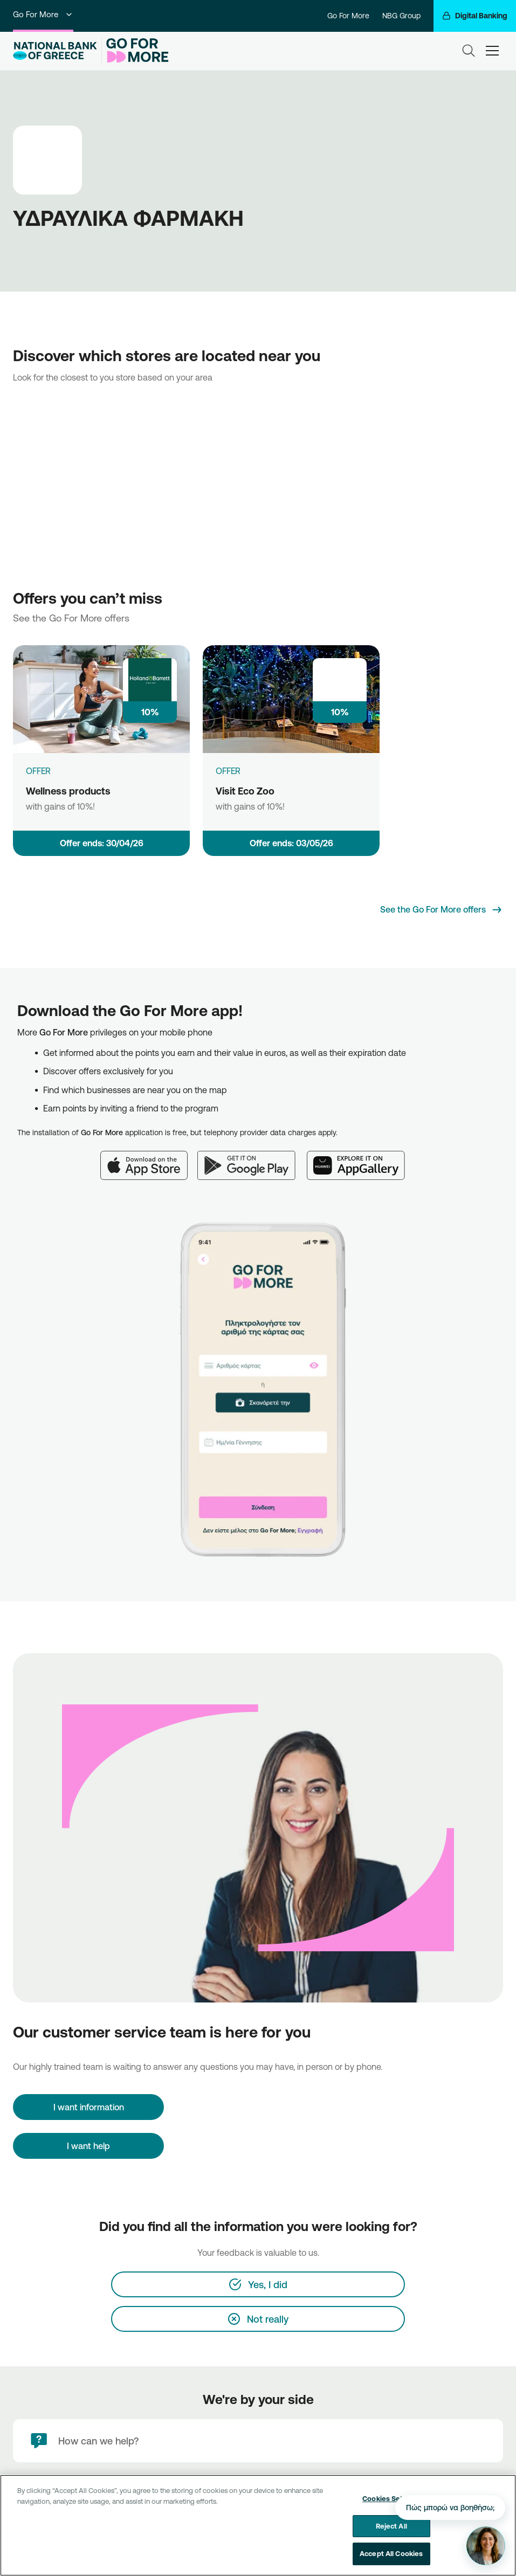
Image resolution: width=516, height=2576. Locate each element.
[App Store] (148, 1159)
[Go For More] (135, 50)
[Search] (468, 50)
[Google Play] (252, 1159)
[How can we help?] (258, 2440)
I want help (88, 2146)
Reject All (391, 2526)
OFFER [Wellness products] (38, 771)
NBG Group (401, 15)
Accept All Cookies (391, 2553)
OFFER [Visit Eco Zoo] (228, 771)
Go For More (43, 14)
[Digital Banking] (475, 16)
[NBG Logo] (55, 51)
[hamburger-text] (492, 50)
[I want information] (88, 2107)
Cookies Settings (391, 2498)
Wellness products (68, 790)
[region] (258, 2525)
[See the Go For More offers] (441, 909)
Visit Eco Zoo (245, 790)
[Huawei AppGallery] (361, 1159)
